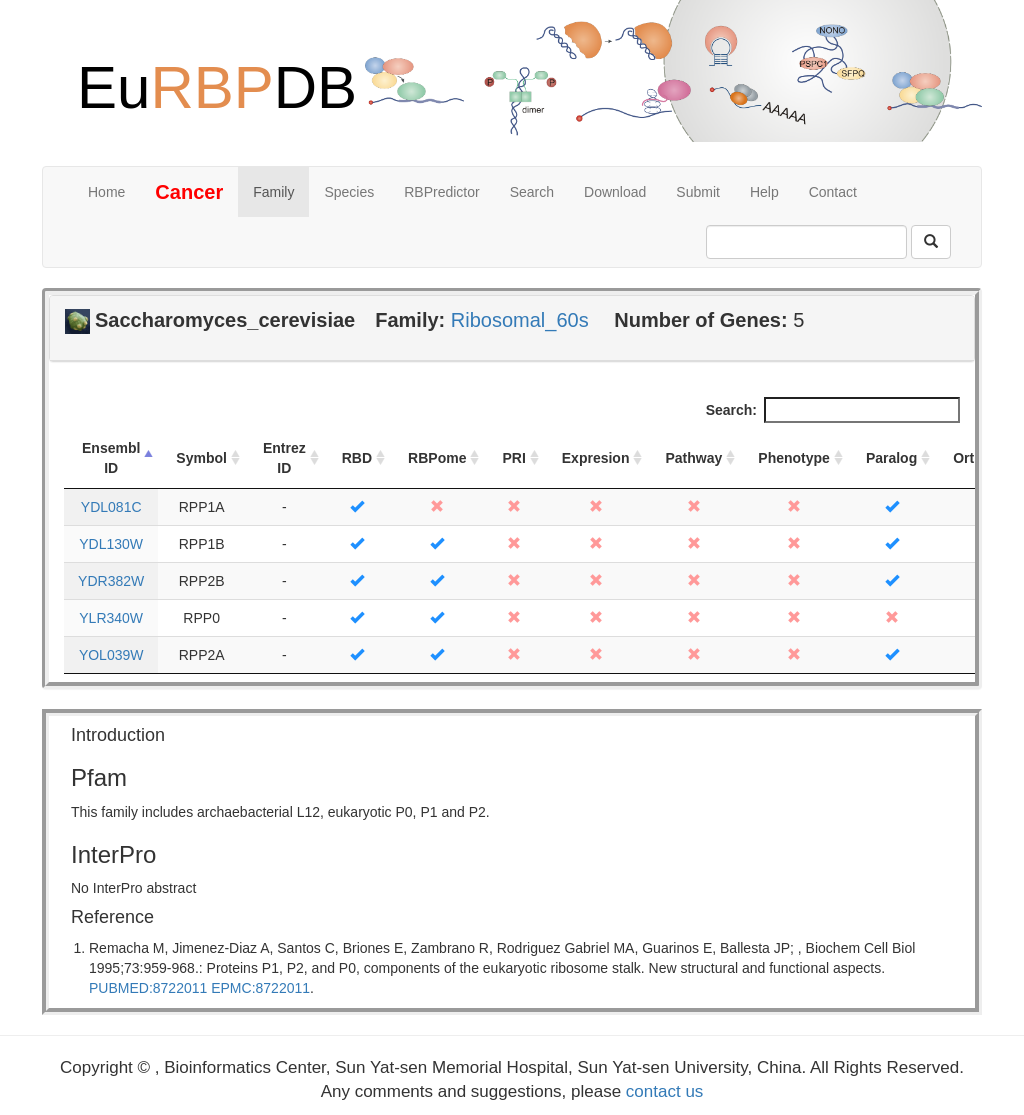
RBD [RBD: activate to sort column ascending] (357, 458)
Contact (833, 192)
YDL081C (111, 507)
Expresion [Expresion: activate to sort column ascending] (596, 458)
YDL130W (111, 544)
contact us (665, 1091)
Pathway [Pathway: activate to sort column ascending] (693, 458)
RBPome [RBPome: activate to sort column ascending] (437, 458)
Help (764, 192)
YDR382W (111, 581)
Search (532, 192)
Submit (698, 192)
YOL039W (111, 655)
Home (106, 192)
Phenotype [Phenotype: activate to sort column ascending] (794, 458)
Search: (833, 410)
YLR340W (111, 618)
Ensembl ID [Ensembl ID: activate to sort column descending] (111, 458)
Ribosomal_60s (520, 320)
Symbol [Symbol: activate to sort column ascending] (201, 458)
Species (349, 192)
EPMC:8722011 (260, 988)
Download (615, 192)
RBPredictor (441, 192)
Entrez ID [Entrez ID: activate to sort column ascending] (284, 458)
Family (273, 192)
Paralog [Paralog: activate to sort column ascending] (891, 458)
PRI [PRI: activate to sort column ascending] (513, 458)
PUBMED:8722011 (148, 988)
